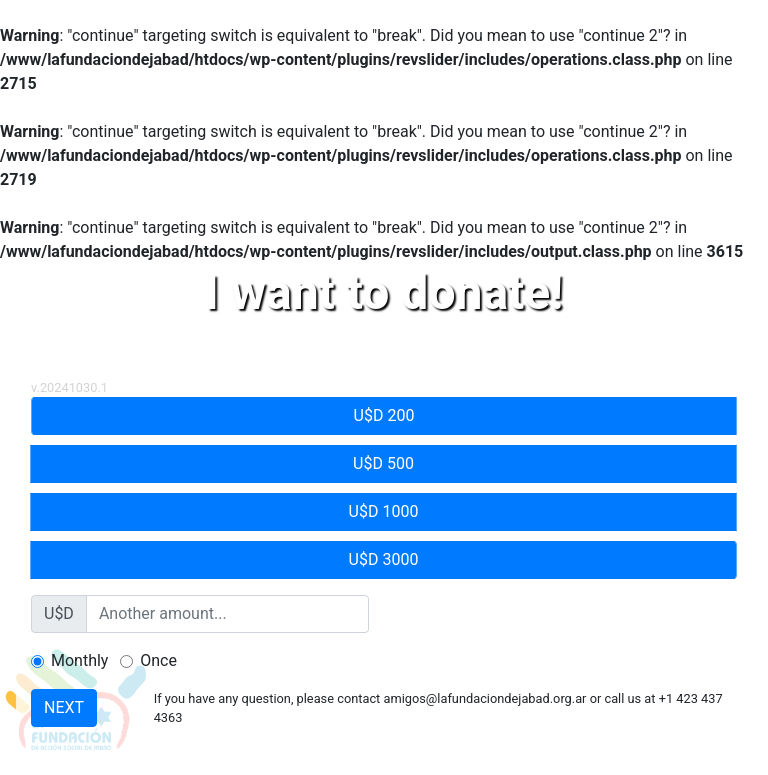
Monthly (79, 660)
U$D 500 (383, 462)
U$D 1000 (384, 510)
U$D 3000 (384, 558)
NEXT (64, 707)
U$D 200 (384, 414)
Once (158, 660)
